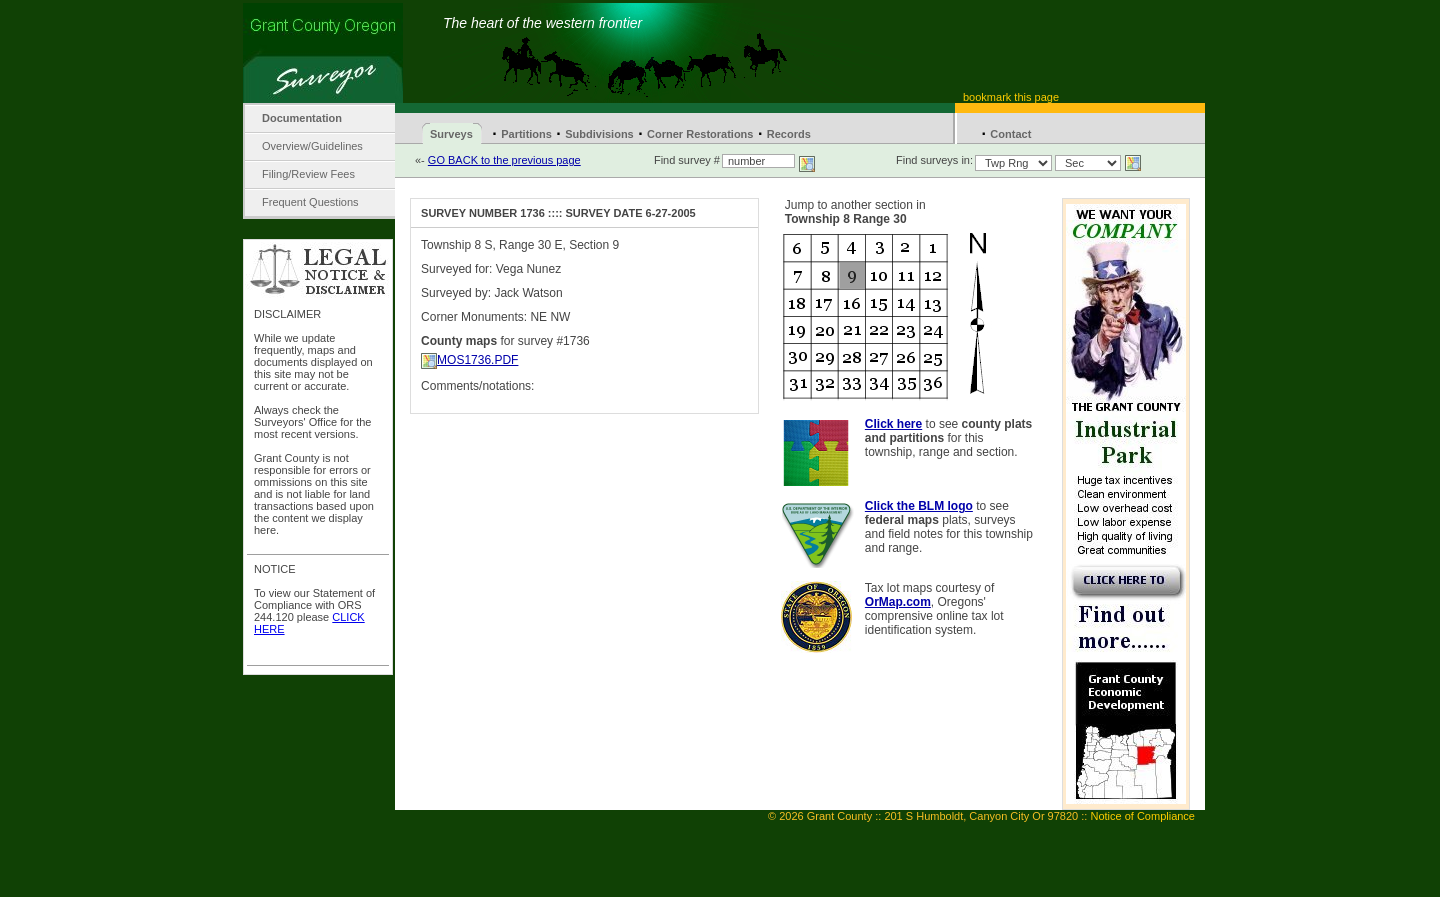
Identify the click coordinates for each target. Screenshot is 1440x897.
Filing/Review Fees (308, 174)
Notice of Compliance (1142, 816)
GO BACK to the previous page (504, 160)
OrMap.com (898, 602)
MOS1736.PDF (477, 360)
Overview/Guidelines (312, 146)
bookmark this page (1011, 97)
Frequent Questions (310, 202)
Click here (893, 424)
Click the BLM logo (919, 506)
